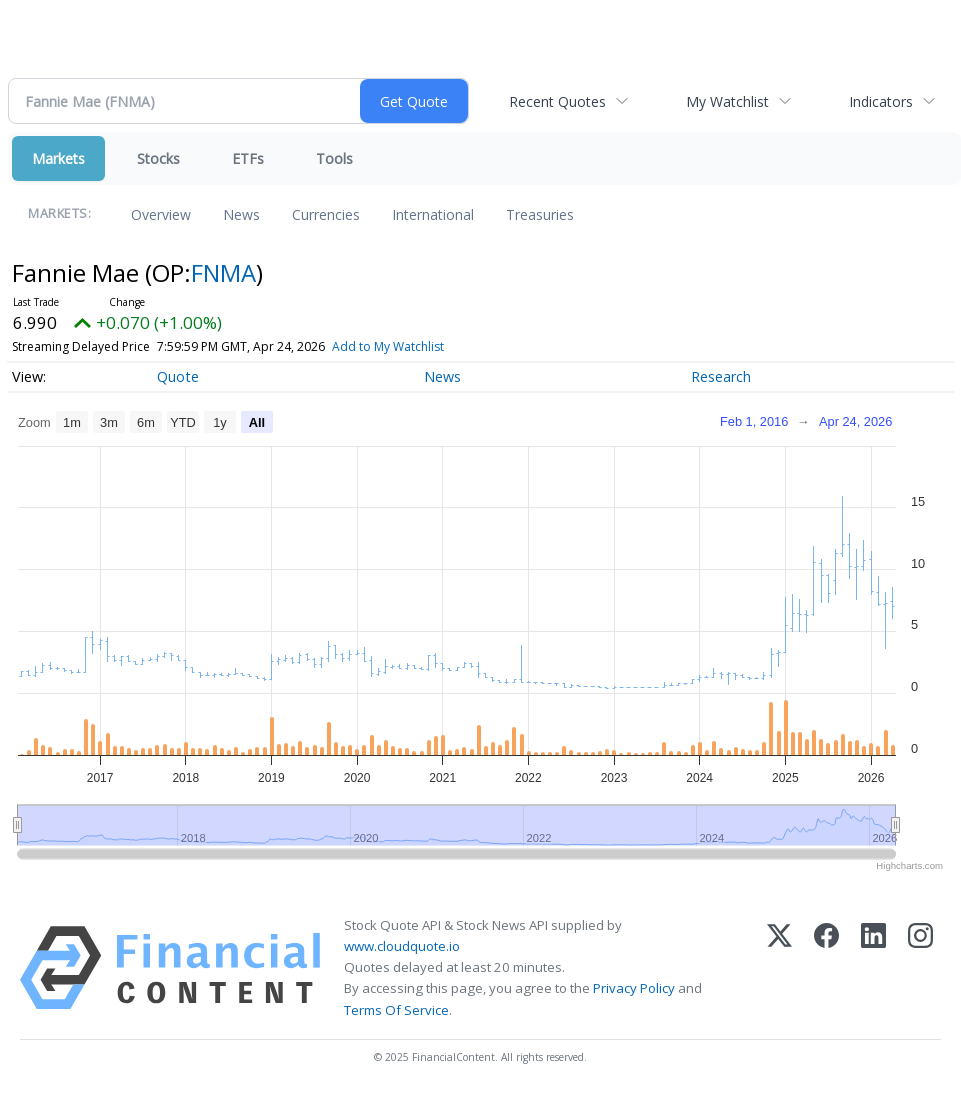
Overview (161, 214)
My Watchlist (727, 101)
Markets (58, 158)
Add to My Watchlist (388, 346)
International (433, 214)
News (241, 214)
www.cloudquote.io (402, 946)
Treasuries (540, 214)
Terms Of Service (396, 1010)
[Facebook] (826, 968)
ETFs (248, 158)
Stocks (158, 158)
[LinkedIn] (873, 968)
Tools (334, 158)
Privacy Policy (634, 988)
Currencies (326, 214)
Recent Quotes (557, 101)
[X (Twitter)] (779, 968)
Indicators (881, 101)
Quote (178, 376)
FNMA (223, 272)
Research (721, 376)
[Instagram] (920, 968)
